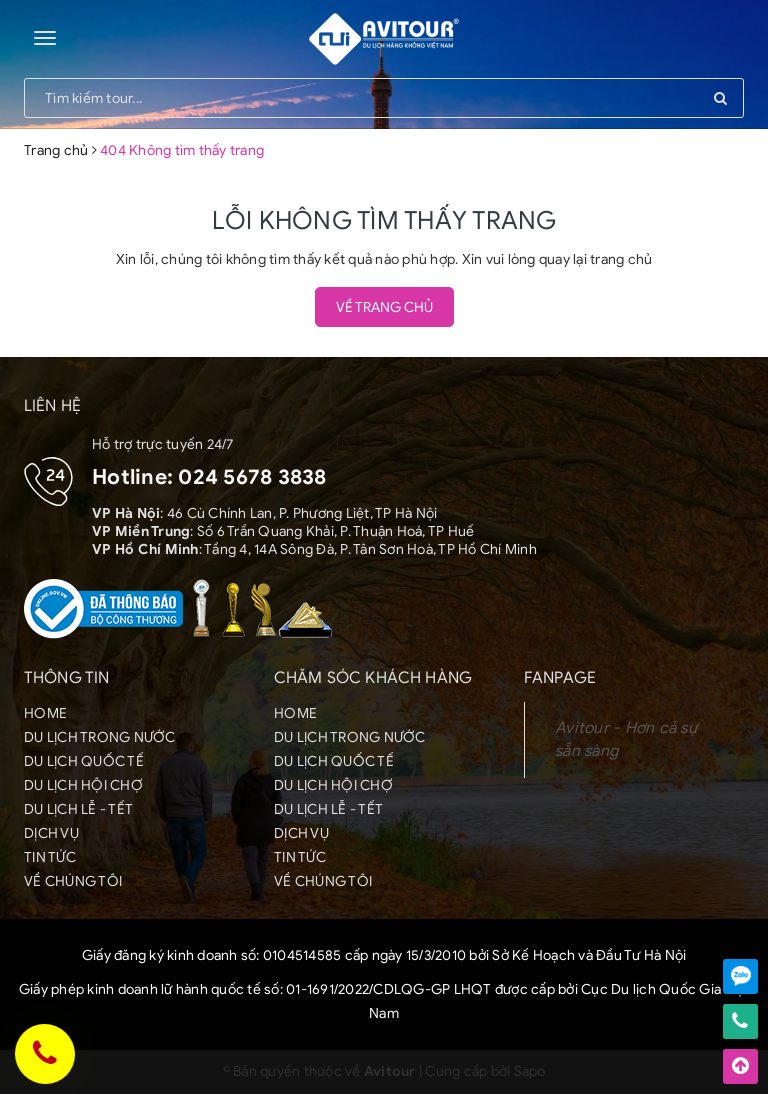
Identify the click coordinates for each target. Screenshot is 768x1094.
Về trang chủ (384, 307)
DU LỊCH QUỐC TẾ (84, 761)
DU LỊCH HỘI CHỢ (83, 785)
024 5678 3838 (252, 477)
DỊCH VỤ (51, 833)
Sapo (530, 1071)
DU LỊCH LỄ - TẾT (78, 809)
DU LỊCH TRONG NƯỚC (100, 737)
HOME (45, 713)
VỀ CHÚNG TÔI (73, 881)
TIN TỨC (50, 857)
